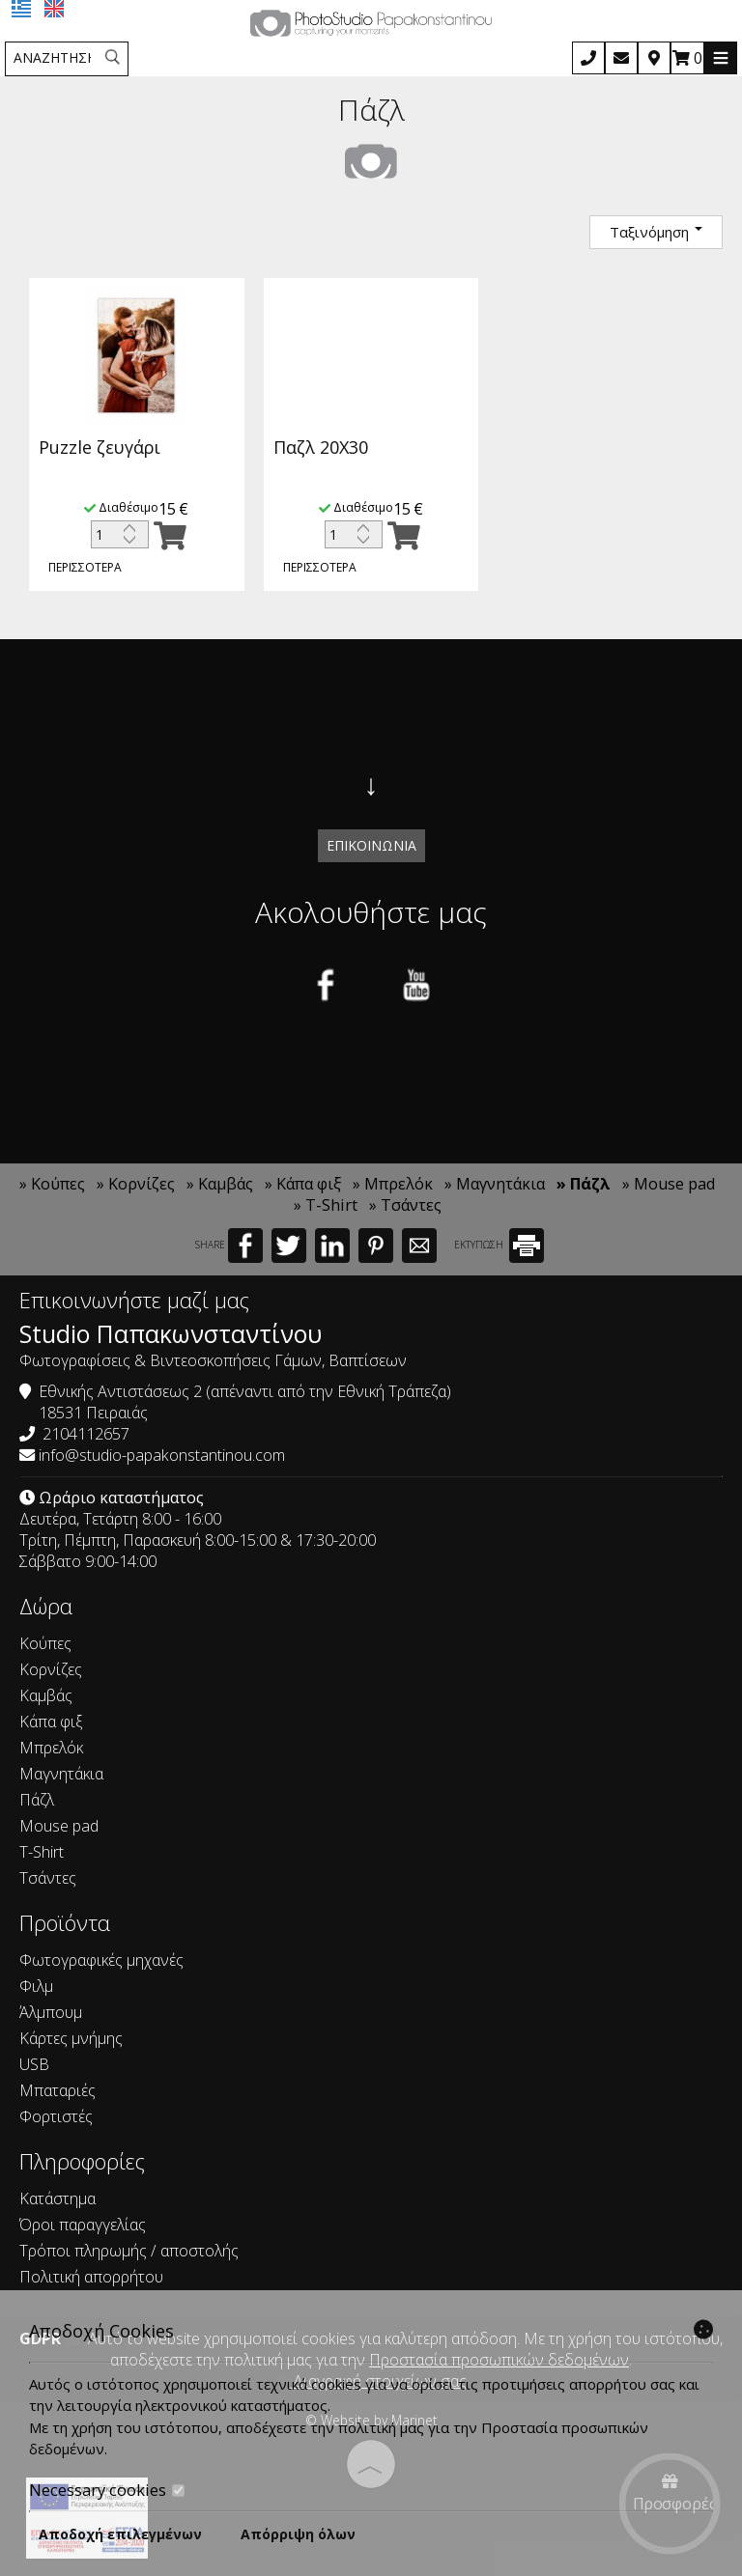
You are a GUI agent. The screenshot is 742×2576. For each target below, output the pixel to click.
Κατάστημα (57, 2198)
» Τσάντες (405, 1205)
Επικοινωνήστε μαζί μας (134, 1299)
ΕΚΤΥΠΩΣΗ (499, 1244)
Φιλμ (36, 1986)
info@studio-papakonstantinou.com (162, 1455)
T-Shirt (41, 1851)
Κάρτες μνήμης (71, 2038)
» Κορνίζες (136, 1183)
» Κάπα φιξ (303, 1183)
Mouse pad (59, 1825)
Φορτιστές (56, 2116)
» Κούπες (52, 1183)
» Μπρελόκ (393, 1183)
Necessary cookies (107, 2490)
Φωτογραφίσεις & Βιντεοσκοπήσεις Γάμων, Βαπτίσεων (213, 1360)
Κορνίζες (50, 1669)
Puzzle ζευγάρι (99, 449)
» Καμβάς (219, 1183)
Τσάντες (47, 1878)
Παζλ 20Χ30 (327, 447)
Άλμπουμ (50, 2012)
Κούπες (45, 1643)
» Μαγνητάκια (494, 1183)
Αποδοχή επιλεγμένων (120, 2534)
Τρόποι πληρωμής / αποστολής (129, 2250)
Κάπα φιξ (50, 1721)
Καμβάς (45, 1695)
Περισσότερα (85, 569)
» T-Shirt (325, 1205)
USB (34, 2064)
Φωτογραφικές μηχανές (101, 1960)
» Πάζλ (583, 1183)
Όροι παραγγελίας (82, 2224)
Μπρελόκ (51, 1747)
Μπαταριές (57, 2090)
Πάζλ (36, 1799)
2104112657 (86, 1433)
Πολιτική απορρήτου (91, 2276)
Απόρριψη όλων (298, 2534)
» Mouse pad (668, 1183)
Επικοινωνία (371, 845)
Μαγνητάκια (61, 1773)
